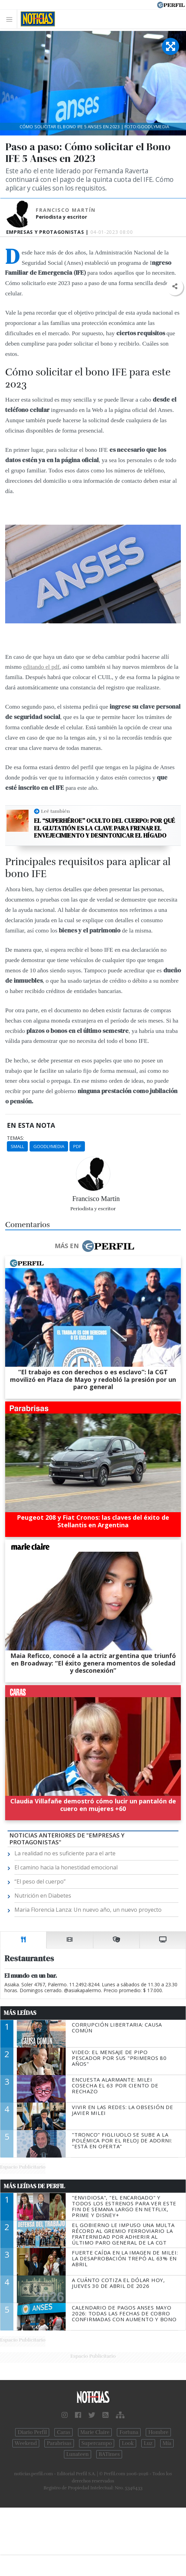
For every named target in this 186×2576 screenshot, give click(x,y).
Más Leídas (20, 2013)
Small (17, 1146)
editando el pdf (41, 666)
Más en (94, 1246)
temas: (15, 1138)
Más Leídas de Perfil (34, 2186)
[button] (174, 286)
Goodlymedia (48, 1146)
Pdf (77, 1146)
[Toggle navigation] (11, 19)
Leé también (55, 811)
